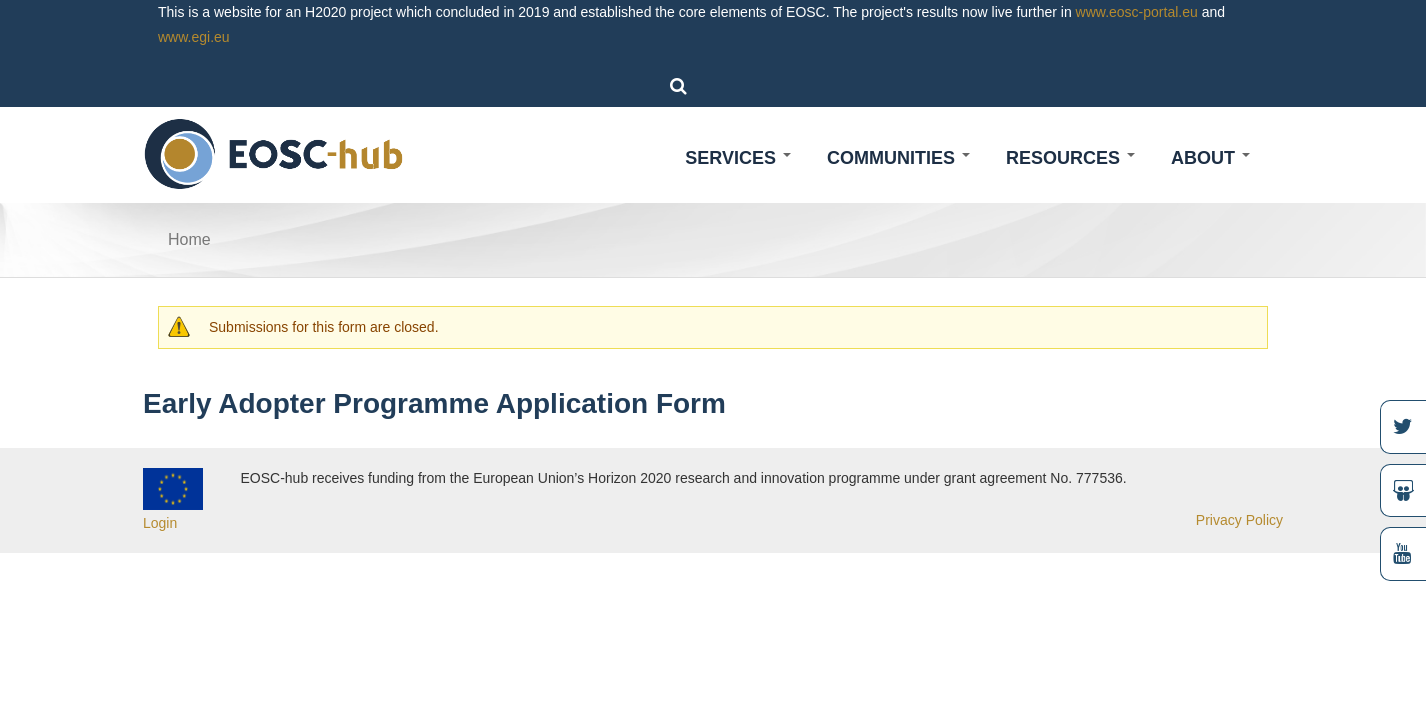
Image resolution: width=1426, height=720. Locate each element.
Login (160, 523)
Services (738, 158)
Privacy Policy (1239, 520)
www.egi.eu (194, 37)
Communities (898, 158)
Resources (1070, 158)
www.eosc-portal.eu (1137, 12)
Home (189, 239)
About (1210, 158)
